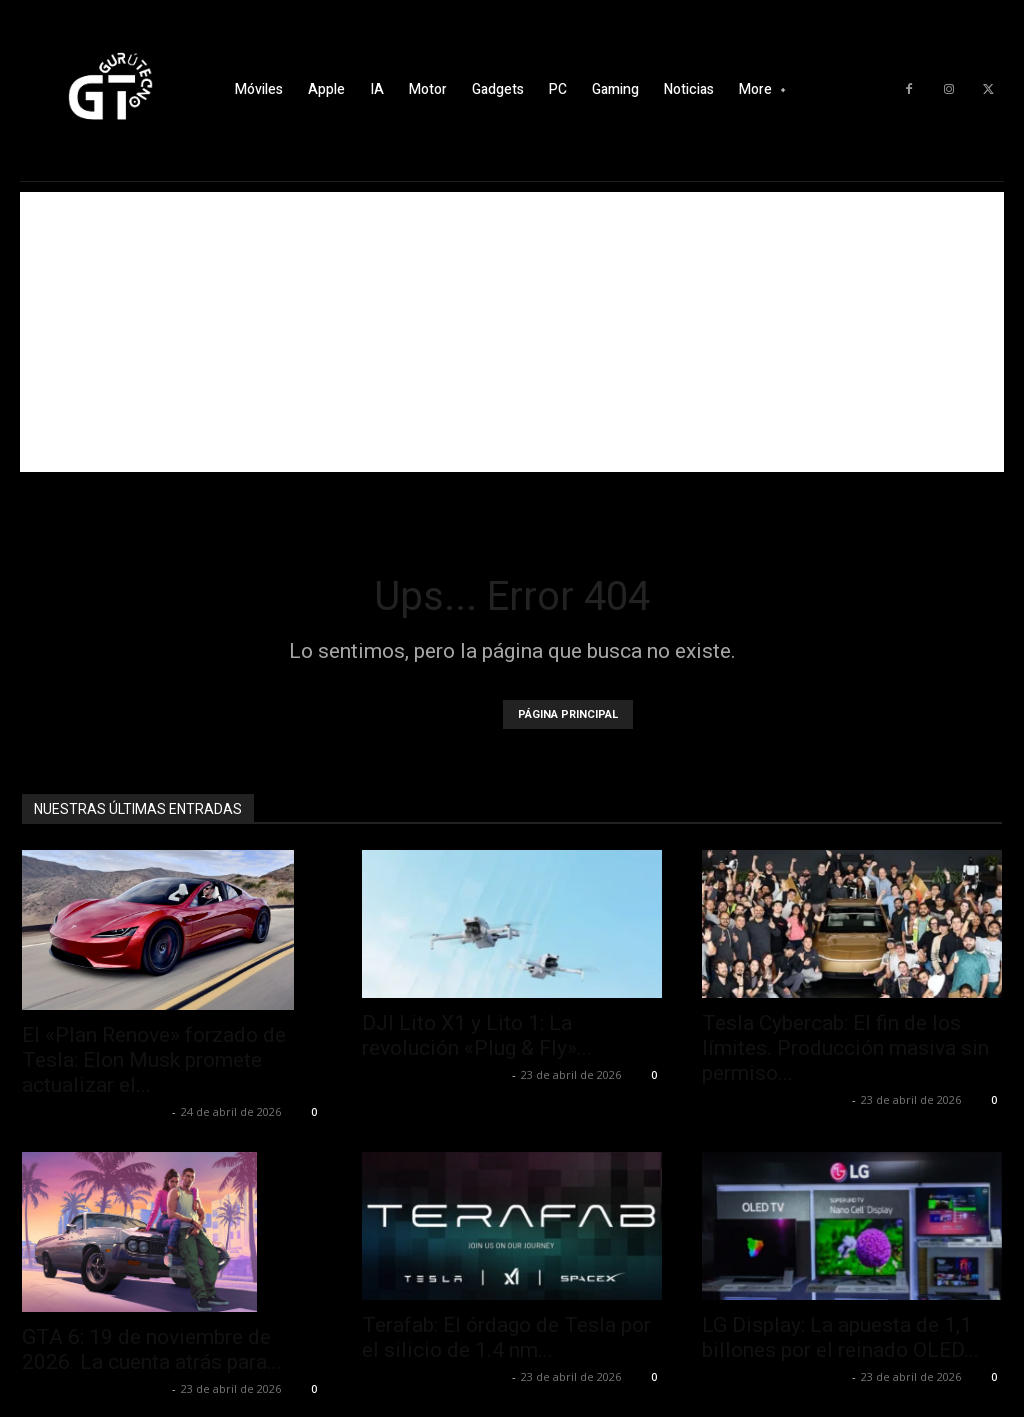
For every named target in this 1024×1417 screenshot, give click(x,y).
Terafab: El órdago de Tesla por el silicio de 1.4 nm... (506, 1337)
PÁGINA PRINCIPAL (568, 714)
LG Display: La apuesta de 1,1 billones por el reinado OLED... (840, 1337)
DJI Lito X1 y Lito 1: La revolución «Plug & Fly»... (477, 1035)
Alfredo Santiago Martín (94, 1111)
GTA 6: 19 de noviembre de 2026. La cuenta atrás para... (152, 1349)
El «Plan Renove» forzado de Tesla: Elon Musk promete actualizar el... (154, 1060)
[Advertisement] (512, 332)
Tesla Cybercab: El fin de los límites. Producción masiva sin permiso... (845, 1048)
